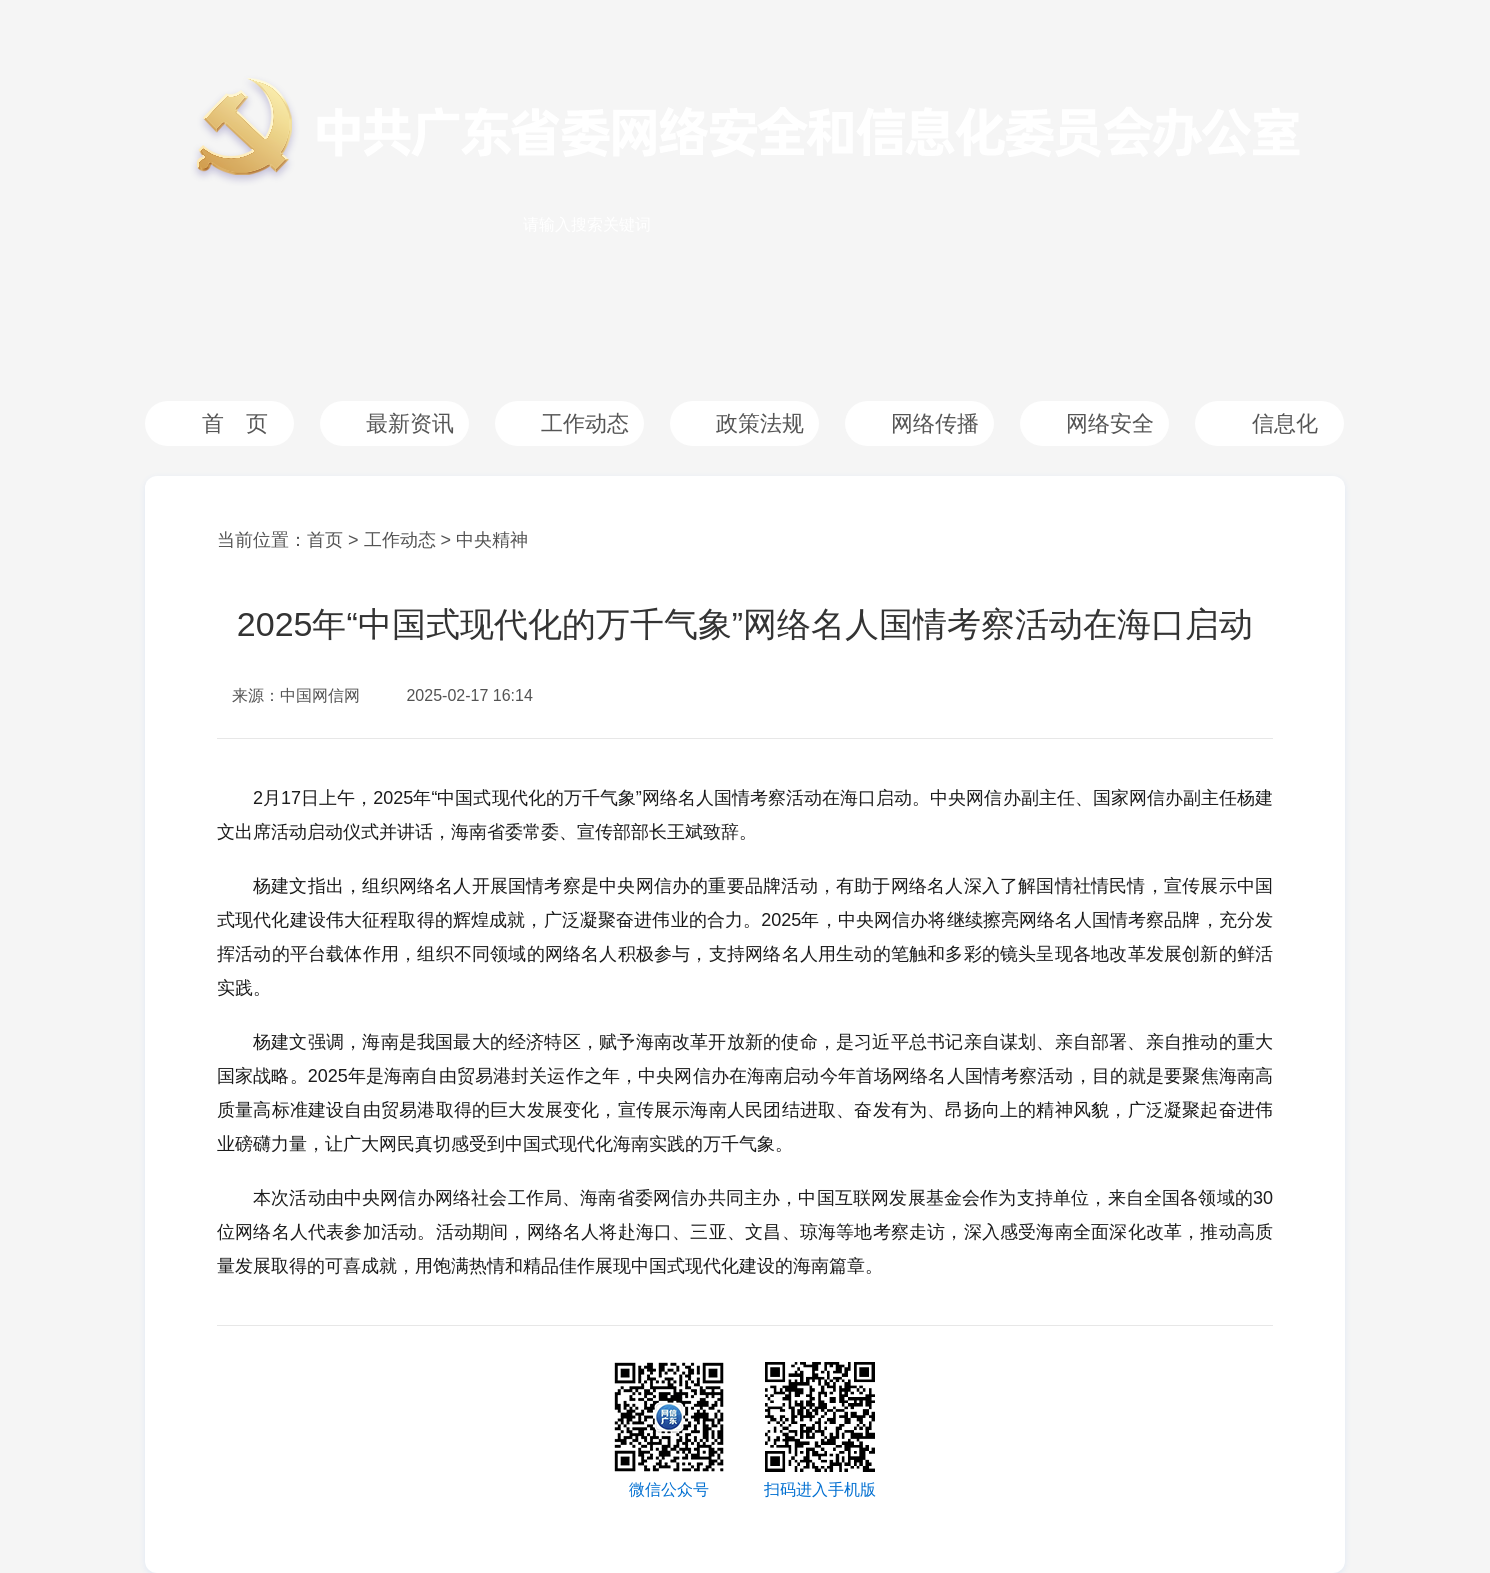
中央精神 (492, 540)
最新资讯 (410, 423)
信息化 (1285, 423)
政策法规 (760, 423)
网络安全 (1110, 423)
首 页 (235, 423)
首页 (325, 540)
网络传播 (935, 423)
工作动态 (585, 423)
